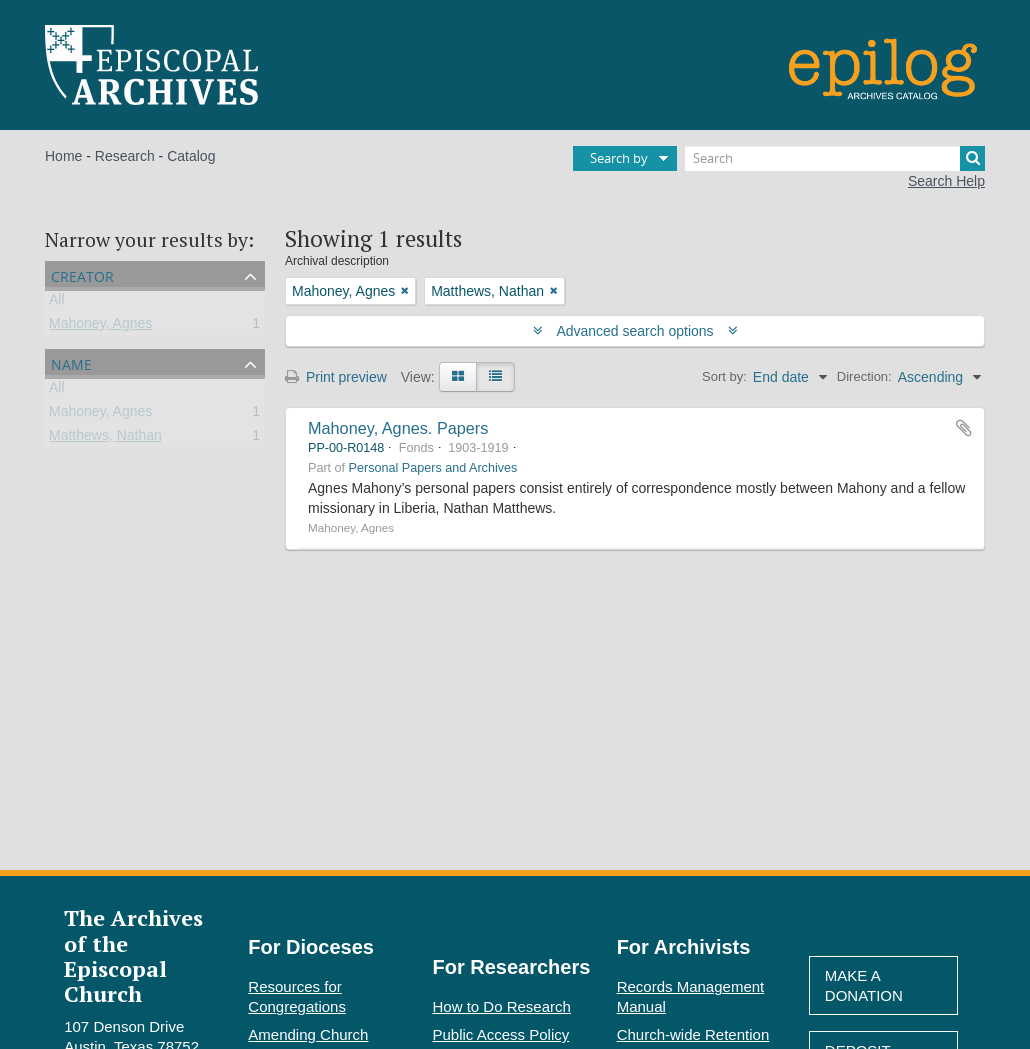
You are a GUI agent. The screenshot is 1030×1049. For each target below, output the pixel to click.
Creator (82, 274)
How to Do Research (502, 1006)
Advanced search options (635, 331)
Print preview (336, 377)
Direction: (864, 376)
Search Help (946, 181)
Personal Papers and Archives (433, 468)
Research (125, 156)
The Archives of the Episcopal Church (133, 955)
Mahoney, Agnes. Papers (398, 428)
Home (63, 156)
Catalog (191, 156)
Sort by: (724, 376)
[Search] (835, 158)
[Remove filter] (405, 291)
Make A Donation (864, 985)
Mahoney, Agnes (100, 327)
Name (71, 362)
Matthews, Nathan (105, 439)
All (57, 303)
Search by (619, 158)
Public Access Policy (501, 1034)
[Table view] (495, 377)
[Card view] (458, 377)
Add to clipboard (964, 428)
